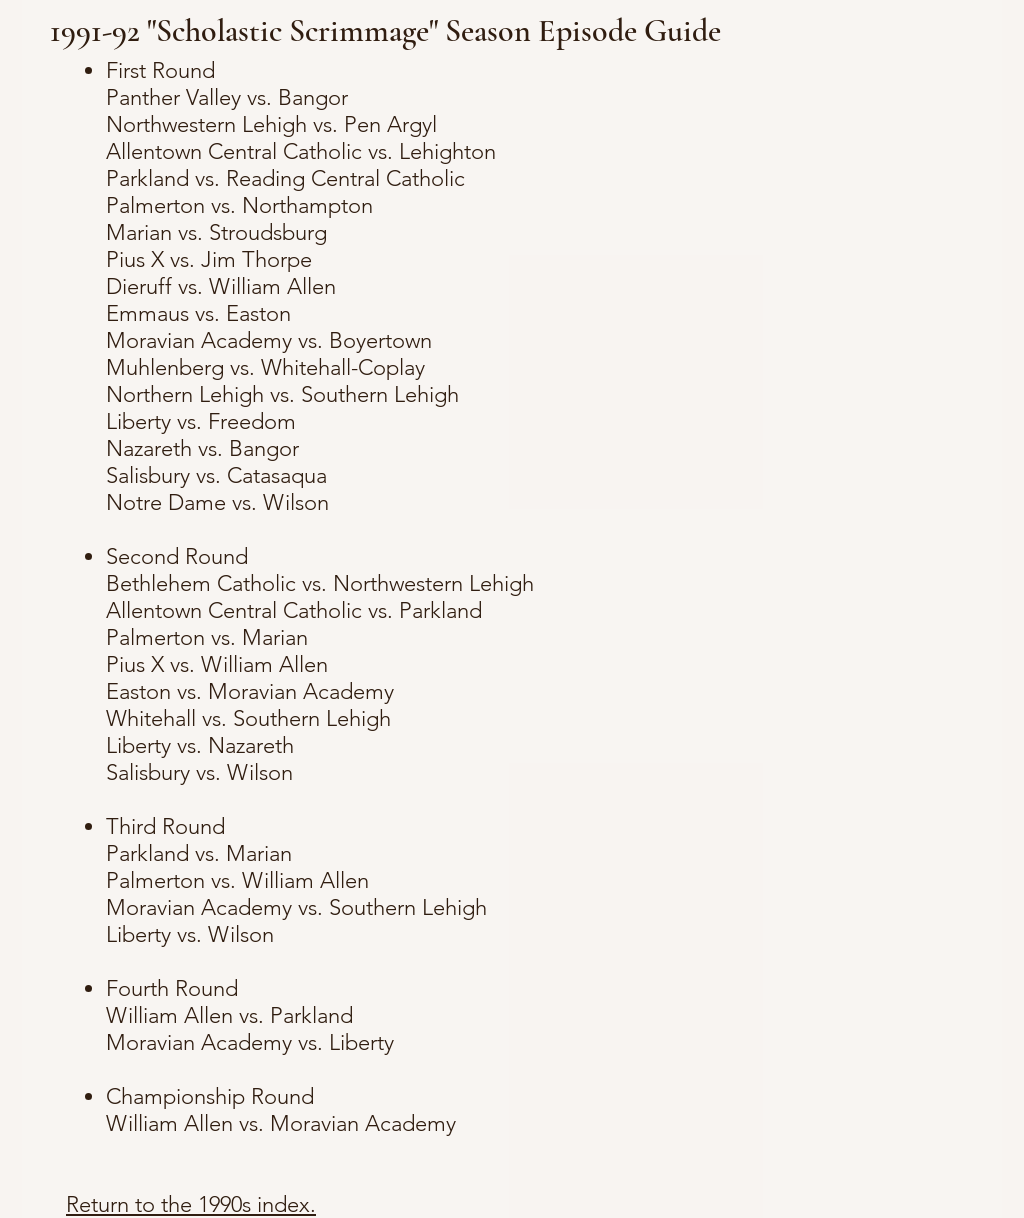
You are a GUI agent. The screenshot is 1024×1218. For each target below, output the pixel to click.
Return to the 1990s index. (191, 1204)
